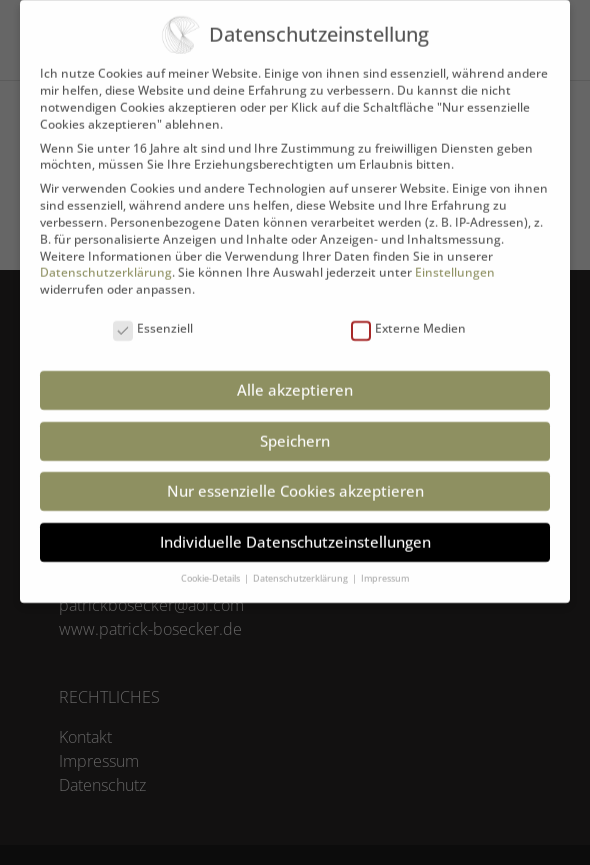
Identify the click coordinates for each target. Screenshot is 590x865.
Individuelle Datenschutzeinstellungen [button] (295, 527)
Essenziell (153, 315)
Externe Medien (408, 315)
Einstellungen (455, 258)
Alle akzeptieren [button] (295, 376)
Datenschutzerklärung (106, 258)
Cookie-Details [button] (211, 563)
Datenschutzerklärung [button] (301, 563)
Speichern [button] (295, 426)
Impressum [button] (385, 563)
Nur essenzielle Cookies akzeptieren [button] (295, 477)
